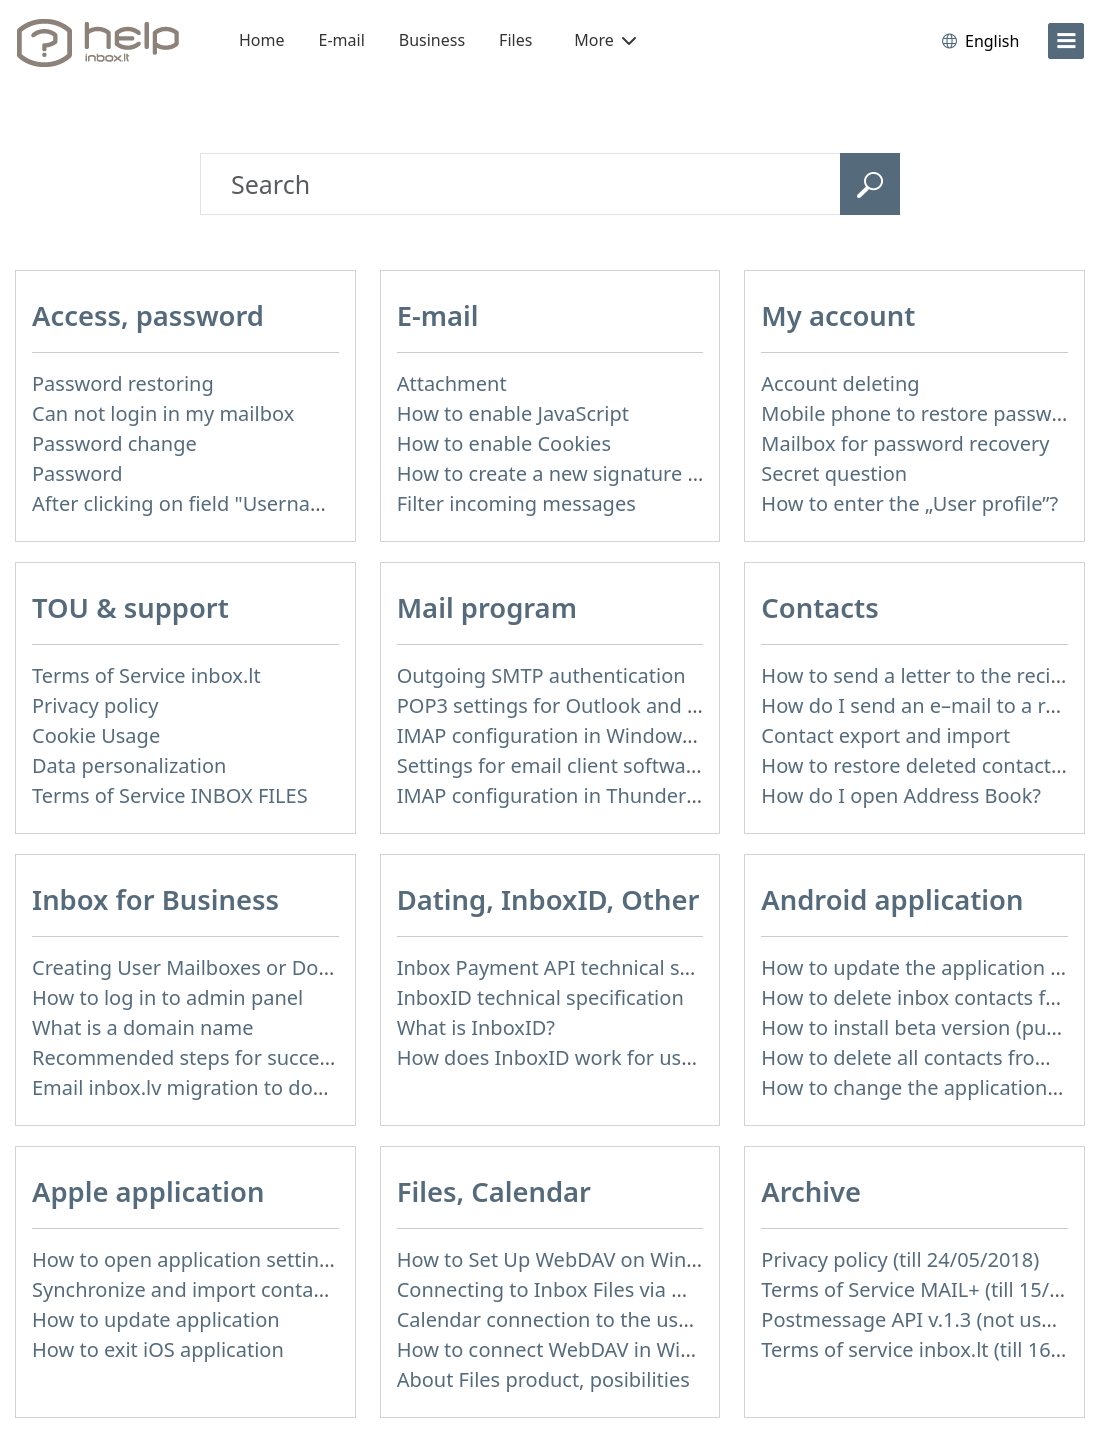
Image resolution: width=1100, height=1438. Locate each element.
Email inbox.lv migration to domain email (224, 1087)
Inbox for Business (155, 899)
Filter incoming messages (516, 503)
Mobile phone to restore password (922, 413)
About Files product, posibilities (543, 1379)
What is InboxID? (476, 1027)
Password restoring (123, 383)
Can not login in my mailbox (163, 413)
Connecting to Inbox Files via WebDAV (574, 1289)
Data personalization (129, 765)
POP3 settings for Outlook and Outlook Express (618, 705)
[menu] (1066, 41)
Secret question (834, 473)
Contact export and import (885, 735)
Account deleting (840, 383)
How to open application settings (186, 1259)
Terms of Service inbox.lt (146, 675)
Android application (892, 899)
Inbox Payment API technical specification (592, 967)
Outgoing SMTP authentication (541, 675)
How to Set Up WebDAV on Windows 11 (580, 1259)
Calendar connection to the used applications (609, 1319)
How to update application (156, 1319)
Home (262, 40)
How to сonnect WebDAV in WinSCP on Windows (623, 1349)
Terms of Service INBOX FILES (170, 795)
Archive (811, 1191)
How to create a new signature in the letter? (601, 473)
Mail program (487, 607)
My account (838, 315)
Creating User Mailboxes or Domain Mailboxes (249, 967)
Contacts (819, 607)
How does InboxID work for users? (558, 1057)
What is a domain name (143, 1027)
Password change (114, 443)
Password (77, 473)
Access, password (148, 315)
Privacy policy (95, 705)
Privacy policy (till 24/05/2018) (900, 1259)
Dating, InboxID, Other (548, 899)
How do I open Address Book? (901, 795)
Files (515, 40)
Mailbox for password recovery (905, 443)
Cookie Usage (96, 735)
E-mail (342, 40)
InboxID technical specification (540, 997)
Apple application (148, 1191)
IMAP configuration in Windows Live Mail (588, 735)
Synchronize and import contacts (186, 1289)
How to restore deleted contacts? (915, 765)
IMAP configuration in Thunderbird (560, 795)
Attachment (452, 383)
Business (432, 40)
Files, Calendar (494, 1191)
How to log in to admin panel (167, 997)
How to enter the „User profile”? (909, 503)
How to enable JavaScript (513, 413)
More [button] (605, 40)
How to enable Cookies (504, 443)
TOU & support (130, 607)
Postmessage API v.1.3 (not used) (916, 1319)
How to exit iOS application (158, 1349)
